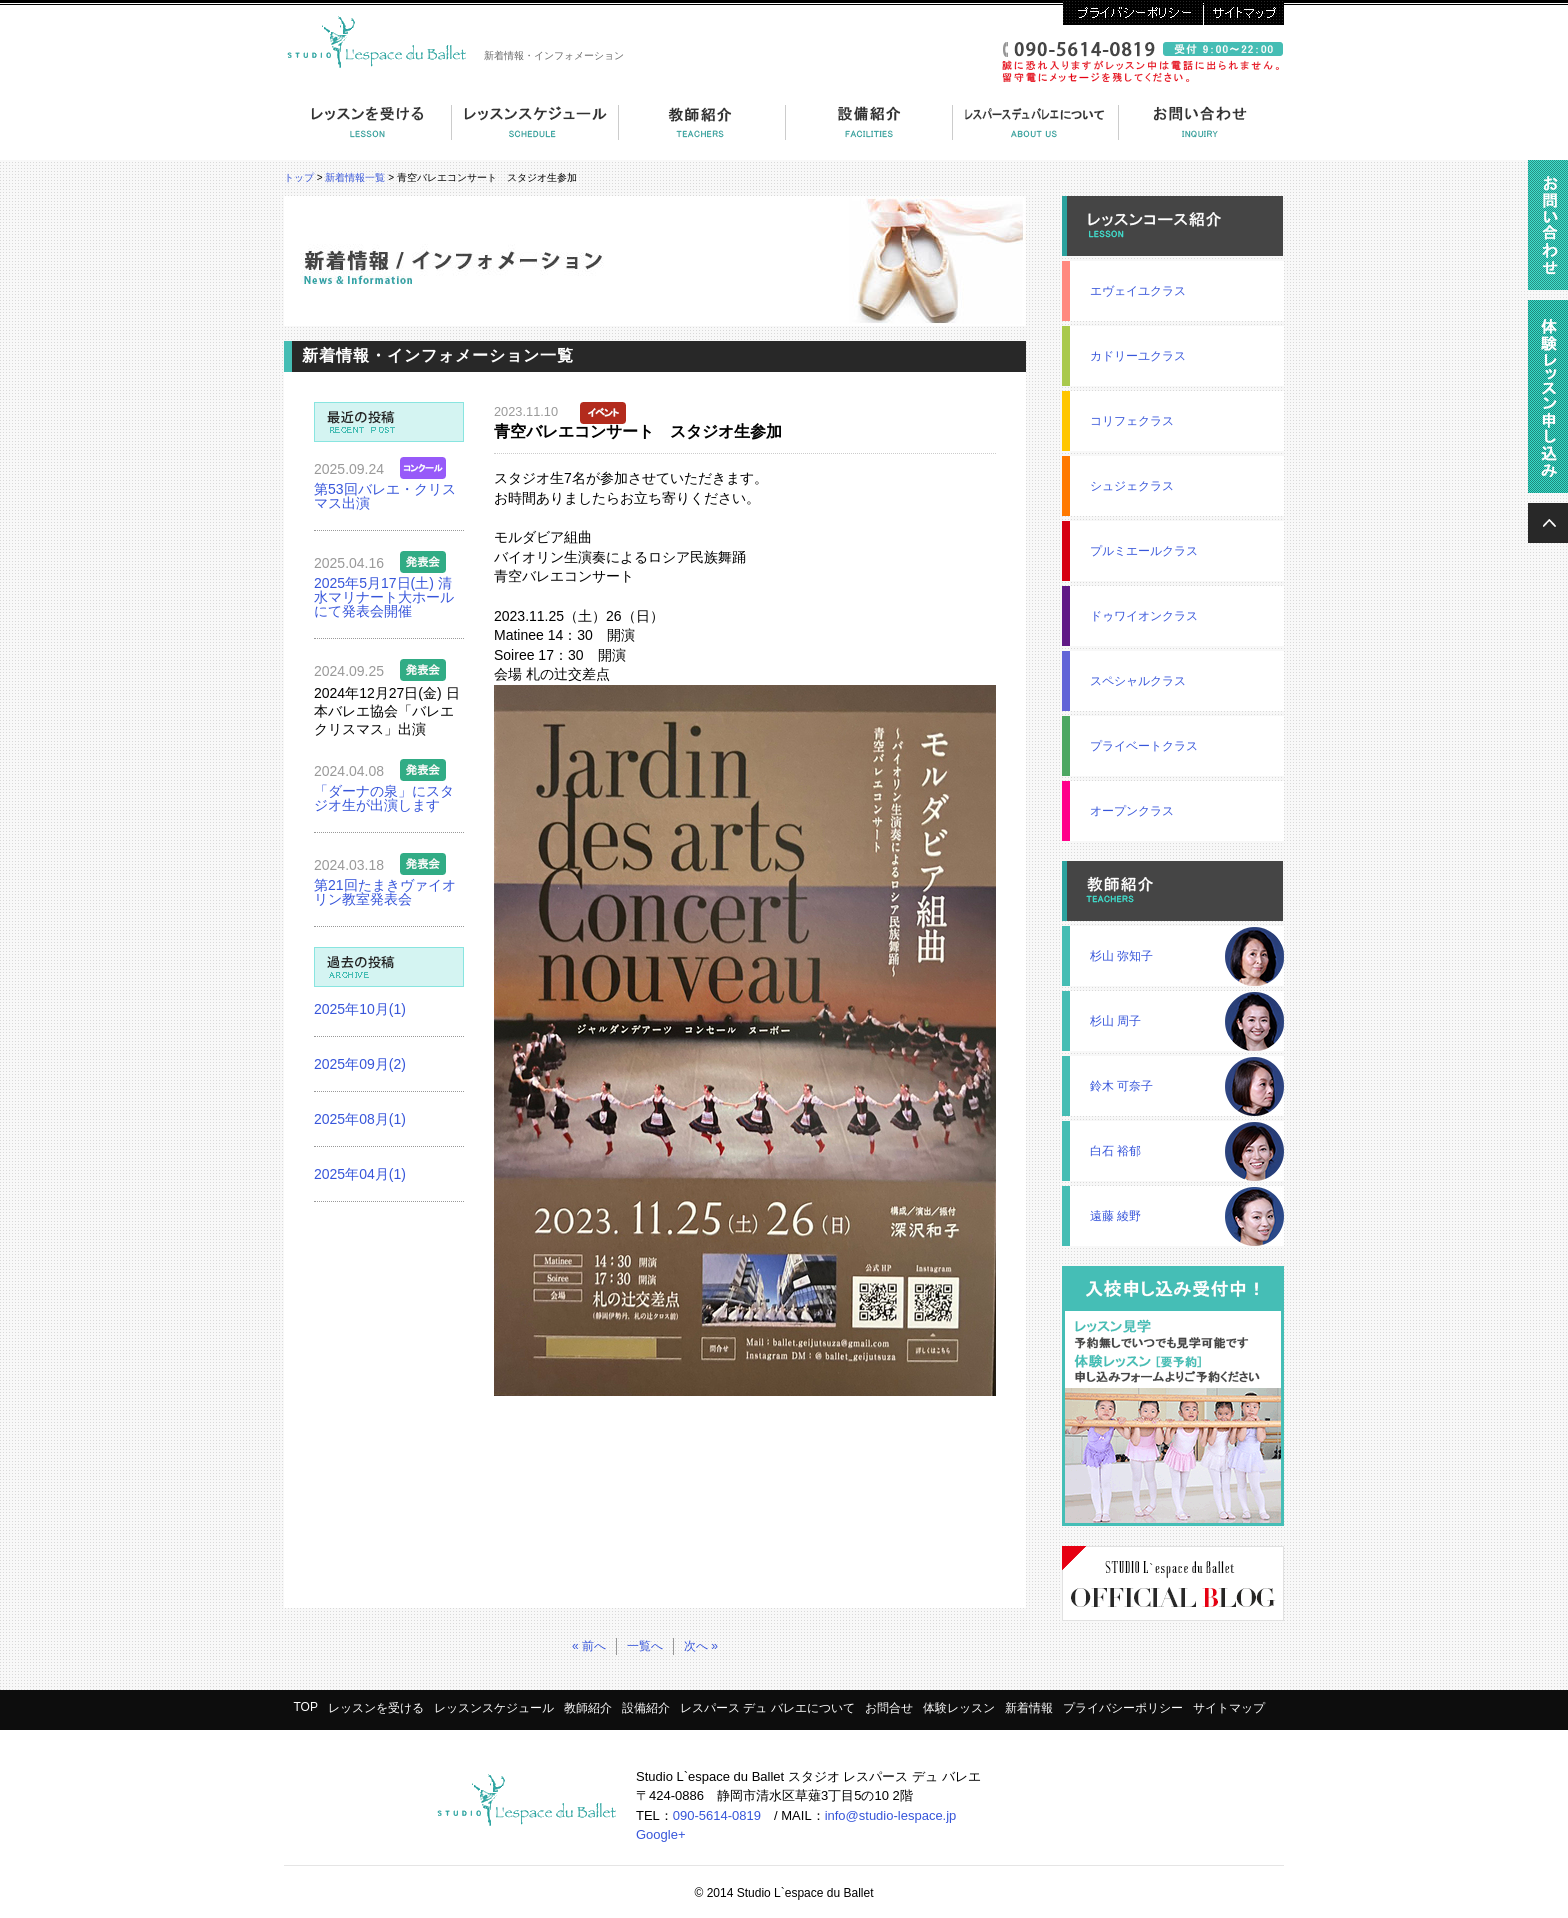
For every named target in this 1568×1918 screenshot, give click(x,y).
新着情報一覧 (355, 177)
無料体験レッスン (1548, 401)
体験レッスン (959, 1708)
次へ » (701, 1646)
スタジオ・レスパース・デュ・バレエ (380, 40)
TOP (305, 1707)
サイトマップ (1243, 12)
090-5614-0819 (717, 1815)
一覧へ (645, 1646)
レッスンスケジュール (494, 1708)
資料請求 (1548, 230)
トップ (299, 177)
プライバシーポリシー (1133, 12)
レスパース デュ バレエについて (1036, 132)
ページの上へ (1548, 523)
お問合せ (889, 1708)
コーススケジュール (535, 132)
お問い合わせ (1201, 132)
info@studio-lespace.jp (891, 1815)
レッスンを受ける (368, 132)
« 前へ (589, 1646)
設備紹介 (869, 132)
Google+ (661, 1834)
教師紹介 (702, 132)
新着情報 (1029, 1708)
